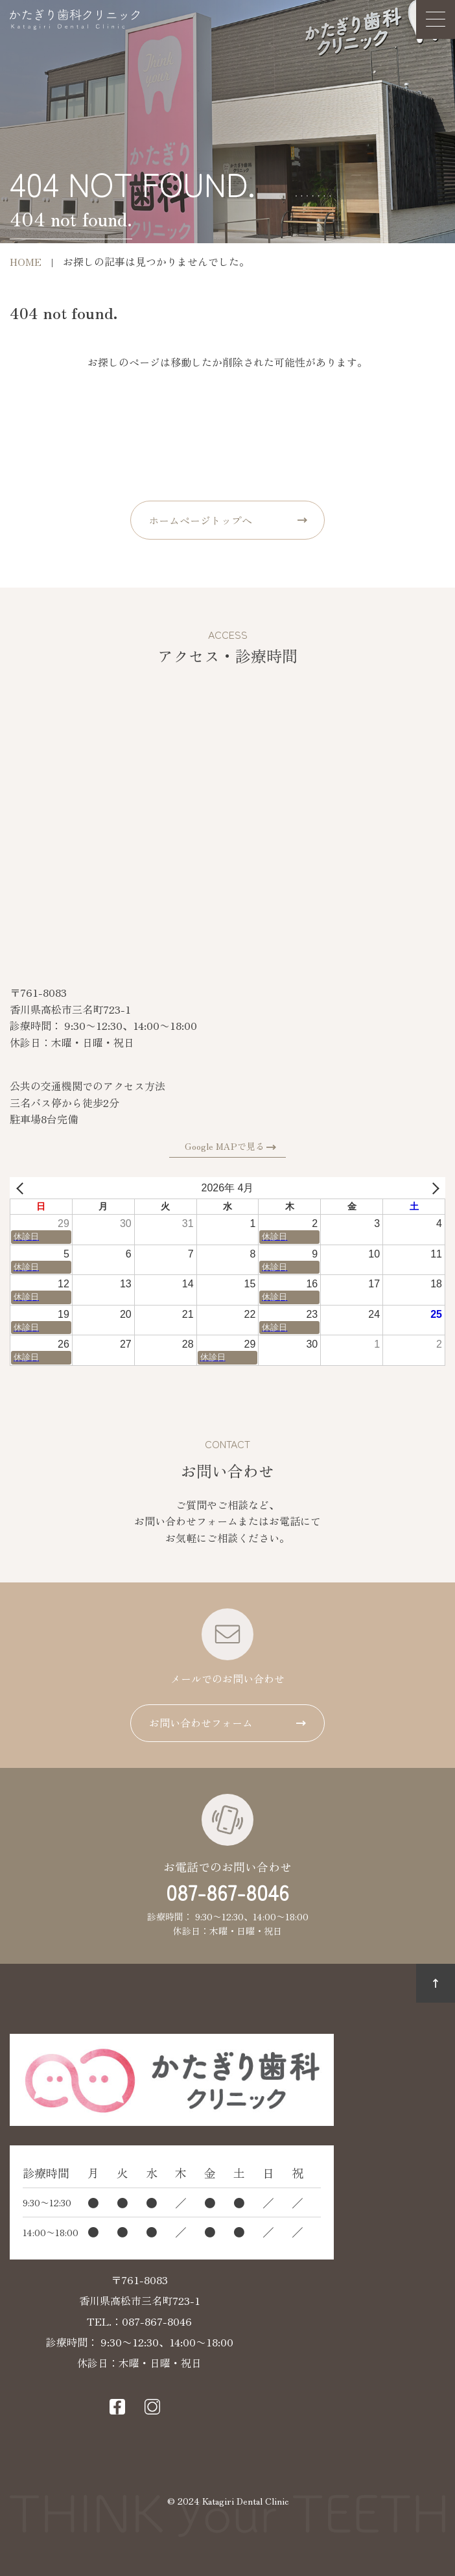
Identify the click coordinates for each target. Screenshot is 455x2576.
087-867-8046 (227, 1892)
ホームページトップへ (200, 520)
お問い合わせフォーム (201, 1722)
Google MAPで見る (224, 1145)
